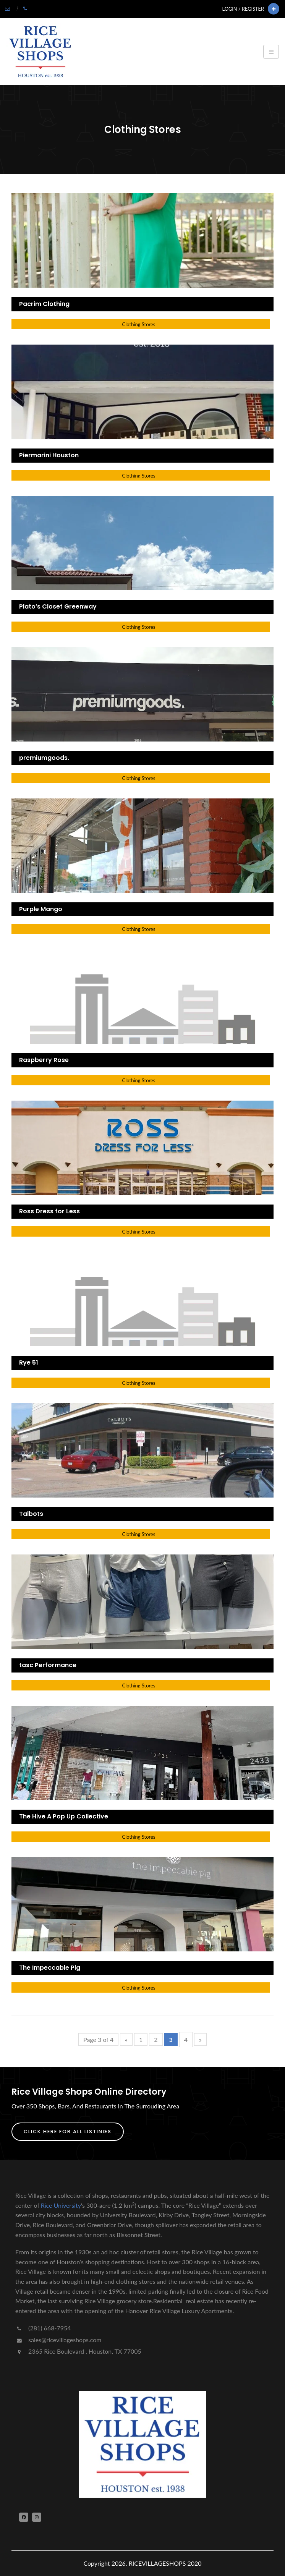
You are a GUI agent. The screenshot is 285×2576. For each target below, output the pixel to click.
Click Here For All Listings (68, 2131)
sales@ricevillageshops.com (58, 2339)
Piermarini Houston (49, 455)
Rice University (61, 2205)
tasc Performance (47, 1665)
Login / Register (243, 9)
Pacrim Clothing (44, 304)
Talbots (31, 1513)
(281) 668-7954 (43, 2328)
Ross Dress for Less (49, 1211)
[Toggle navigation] (271, 51)
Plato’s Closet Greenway (58, 606)
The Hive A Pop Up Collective (63, 1816)
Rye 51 (28, 1362)
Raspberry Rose (44, 1060)
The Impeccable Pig (49, 1967)
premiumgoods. (44, 757)
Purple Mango (40, 909)
